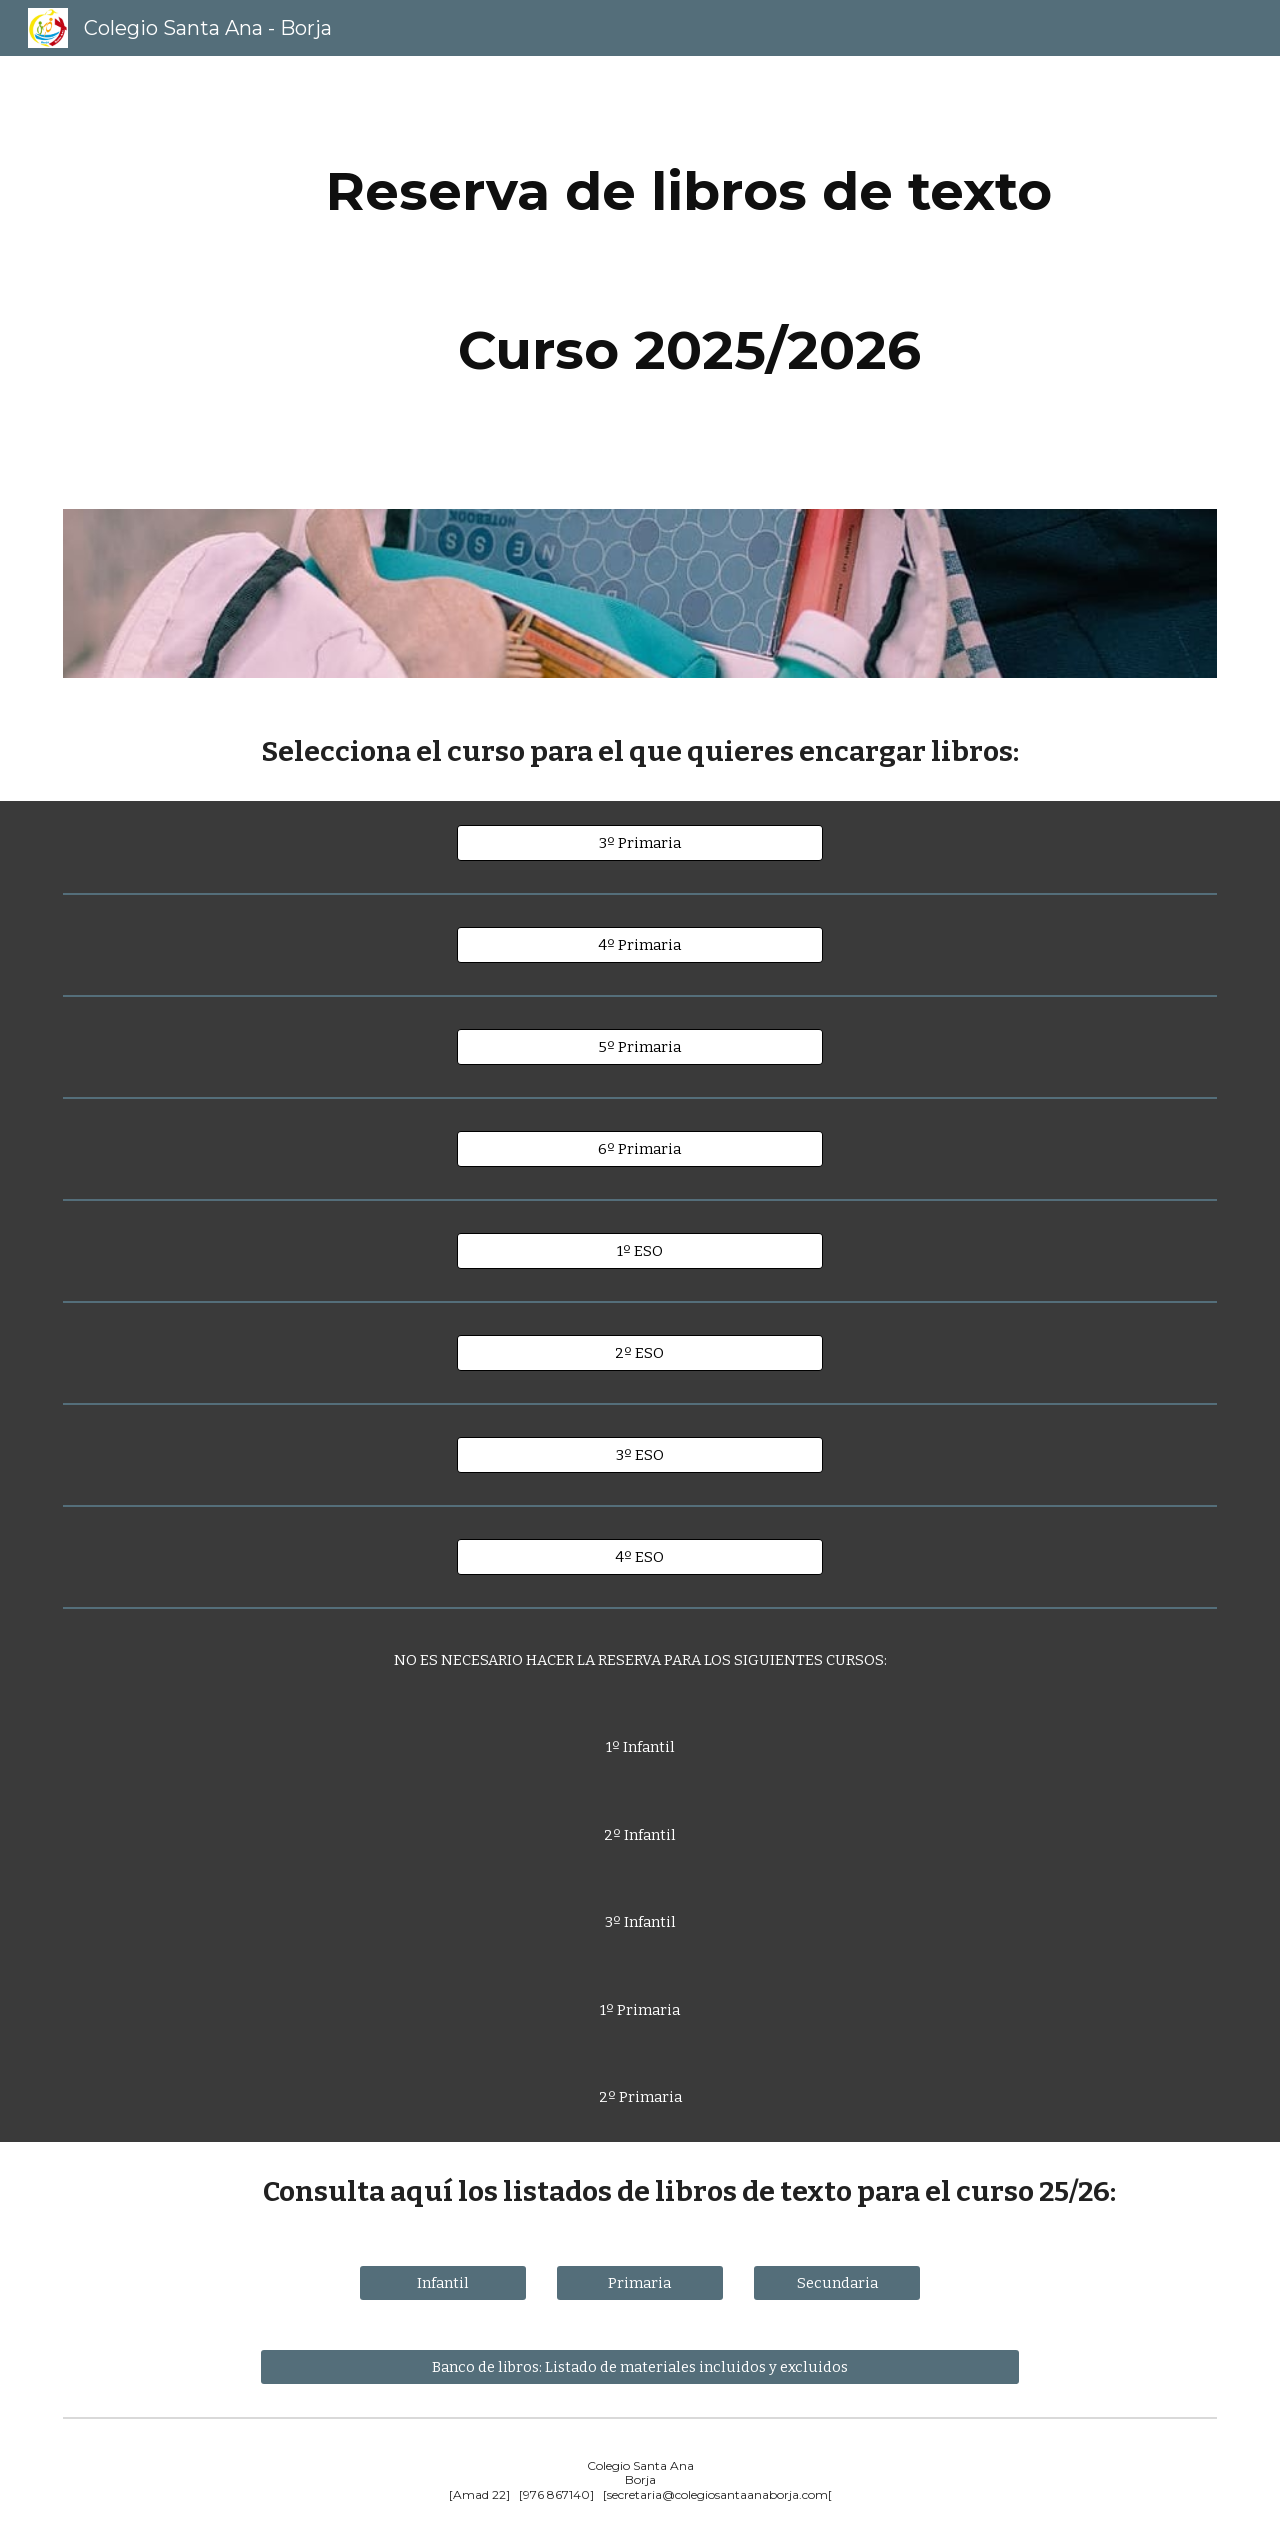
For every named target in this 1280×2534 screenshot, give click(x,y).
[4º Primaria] (639, 944)
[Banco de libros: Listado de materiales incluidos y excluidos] (640, 2366)
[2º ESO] (639, 1352)
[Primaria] (640, 2282)
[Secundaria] (837, 2282)
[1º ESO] (639, 1250)
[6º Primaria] (639, 1148)
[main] (689, 191)
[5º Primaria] (639, 1046)
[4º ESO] (639, 1556)
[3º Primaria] (639, 842)
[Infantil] (443, 2282)
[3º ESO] (639, 1454)
